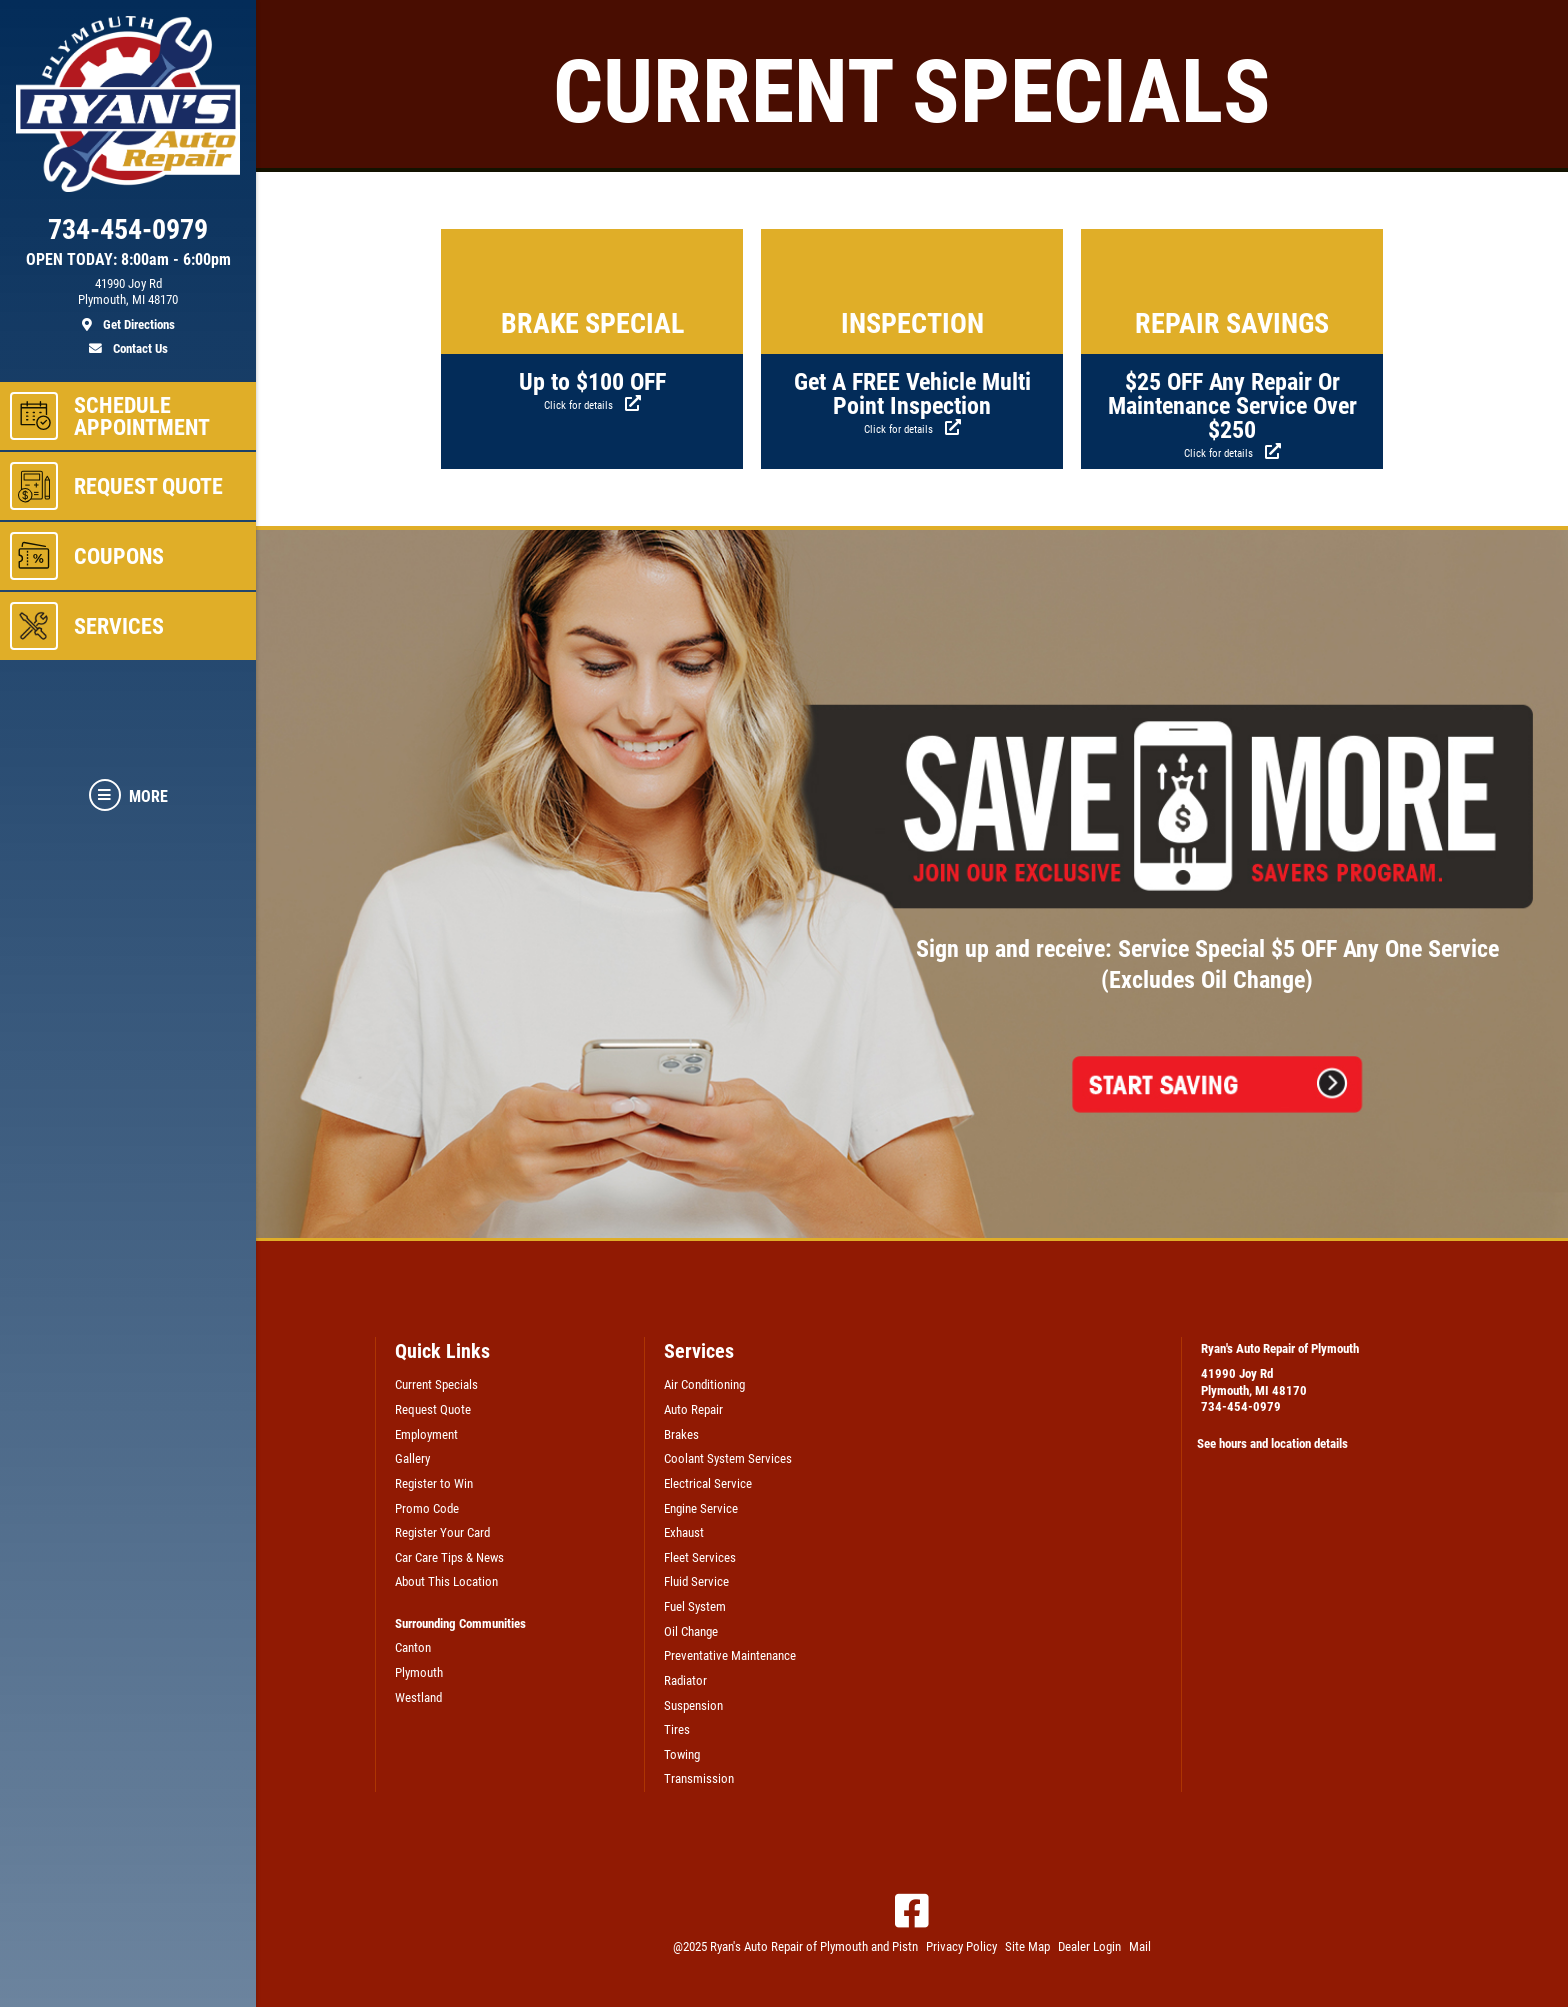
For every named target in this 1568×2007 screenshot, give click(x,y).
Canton (413, 1647)
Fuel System (695, 1606)
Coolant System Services (728, 1458)
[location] (128, 305)
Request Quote (433, 1409)
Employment (426, 1434)
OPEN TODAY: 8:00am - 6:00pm (128, 260)
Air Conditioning (704, 1384)
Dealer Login (1089, 1946)
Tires (677, 1729)
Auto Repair (693, 1409)
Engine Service (701, 1508)
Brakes (681, 1434)
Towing (682, 1754)
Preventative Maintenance (730, 1655)
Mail (1140, 1946)
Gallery (412, 1458)
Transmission (699, 1778)
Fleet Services (700, 1557)
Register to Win (434, 1483)
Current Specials (436, 1384)
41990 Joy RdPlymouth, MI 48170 (1254, 1382)
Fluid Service (696, 1581)
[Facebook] (912, 1911)
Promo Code (427, 1508)
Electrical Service (708, 1483)
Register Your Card (442, 1532)
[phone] (128, 234)
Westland (418, 1697)
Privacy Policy (961, 1946)
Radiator (685, 1680)
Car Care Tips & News (449, 1557)
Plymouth (419, 1672)
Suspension (693, 1705)
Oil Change (691, 1631)
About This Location (446, 1581)
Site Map (1027, 1946)
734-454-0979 (1241, 1406)
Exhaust (684, 1532)
